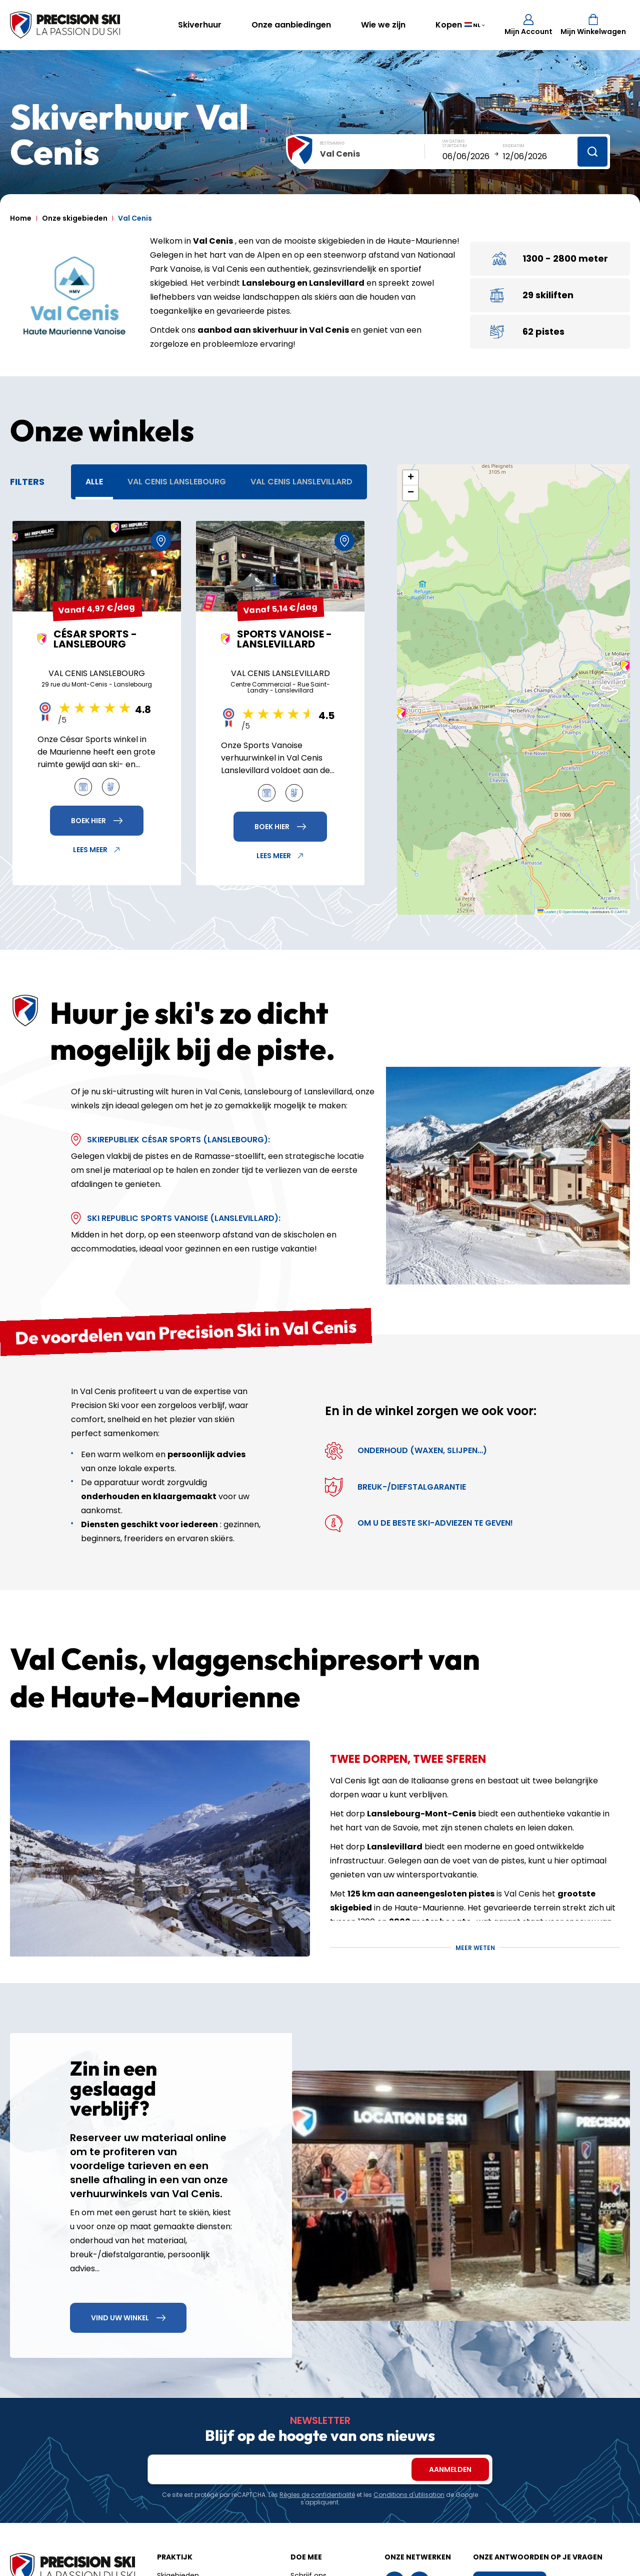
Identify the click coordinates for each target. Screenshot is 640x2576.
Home (21, 218)
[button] (401, 713)
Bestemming (332, 143)
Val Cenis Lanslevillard (301, 481)
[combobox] (372, 154)
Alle (94, 481)
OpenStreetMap (575, 912)
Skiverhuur (200, 25)
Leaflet (547, 912)
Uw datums (453, 141)
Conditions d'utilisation (409, 2494)
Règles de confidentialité (317, 2494)
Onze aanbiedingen (291, 25)
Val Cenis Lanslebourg (177, 481)
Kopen (449, 25)
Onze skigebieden (75, 218)
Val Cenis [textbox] (340, 154)
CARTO (621, 912)
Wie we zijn (383, 25)
